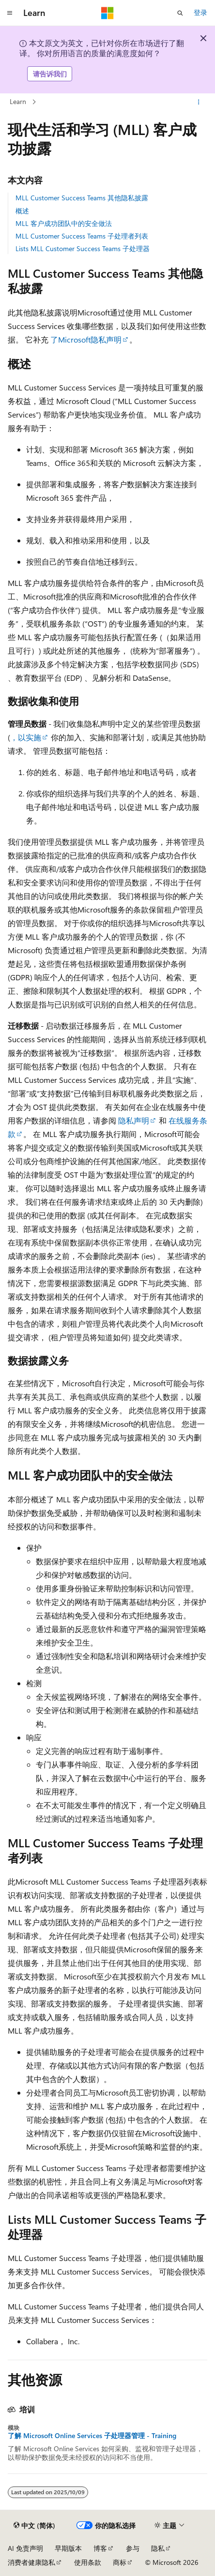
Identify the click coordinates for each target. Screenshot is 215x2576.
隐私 (158, 2548)
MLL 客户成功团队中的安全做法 (63, 223)
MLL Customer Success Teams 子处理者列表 (81, 235)
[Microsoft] (107, 13)
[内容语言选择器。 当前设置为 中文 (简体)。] (34, 2525)
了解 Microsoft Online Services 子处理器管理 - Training (92, 2435)
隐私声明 (133, 1120)
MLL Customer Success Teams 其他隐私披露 (81, 197)
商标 (119, 2562)
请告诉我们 (50, 73)
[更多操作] (198, 102)
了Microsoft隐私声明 (86, 339)
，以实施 (25, 737)
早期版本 (68, 2548)
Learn (18, 101)
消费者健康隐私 (31, 2562)
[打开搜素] (180, 13)
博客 (100, 2548)
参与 (132, 2548)
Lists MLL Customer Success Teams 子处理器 (82, 248)
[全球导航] (9, 13)
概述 (22, 210)
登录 (200, 12)
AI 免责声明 (25, 2548)
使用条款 (87, 2562)
